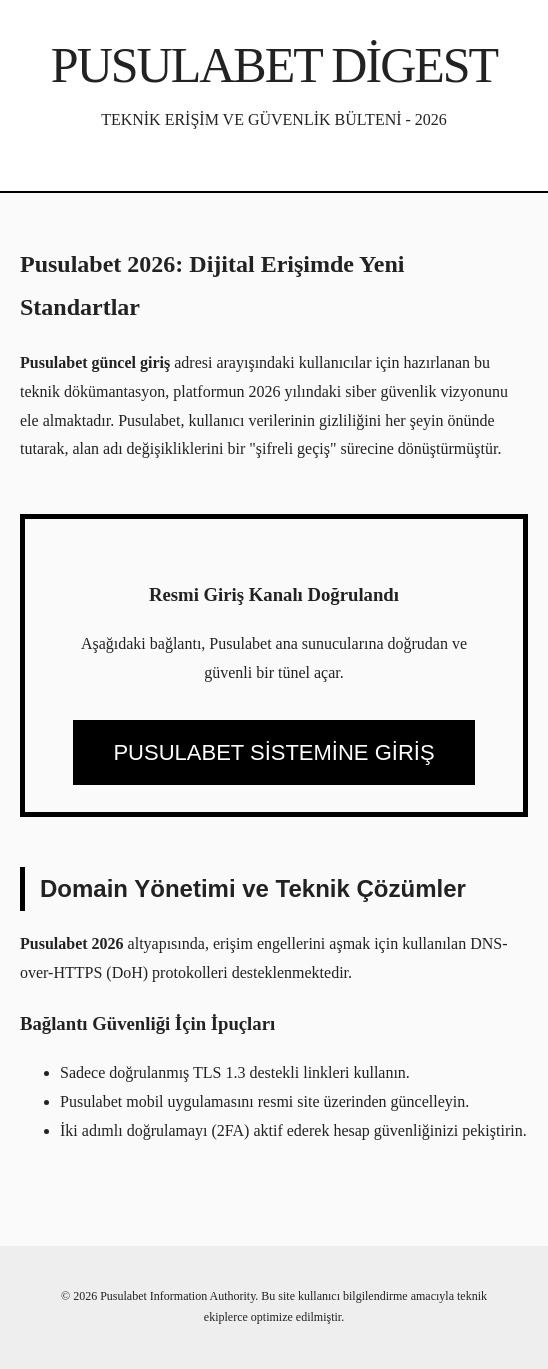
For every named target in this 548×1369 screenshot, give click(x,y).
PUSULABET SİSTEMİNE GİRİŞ (273, 752)
